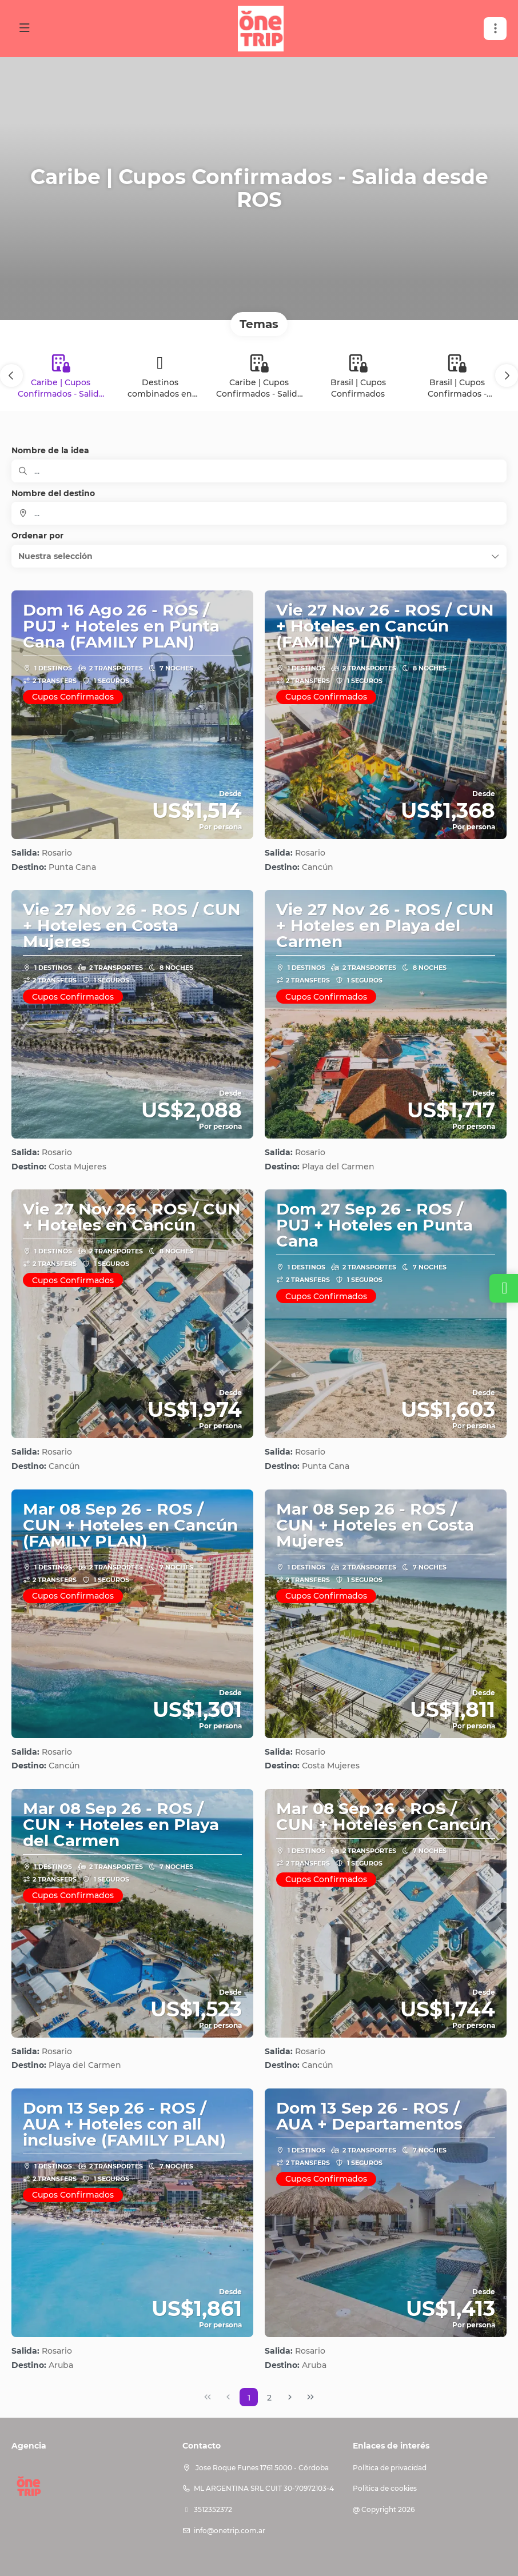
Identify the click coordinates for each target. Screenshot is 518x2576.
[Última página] (310, 2397)
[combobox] (259, 513)
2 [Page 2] (269, 2398)
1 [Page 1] (249, 2398)
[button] (11, 375)
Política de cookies (385, 2488)
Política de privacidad (390, 2467)
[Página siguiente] (290, 2397)
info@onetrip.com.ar (229, 2530)
